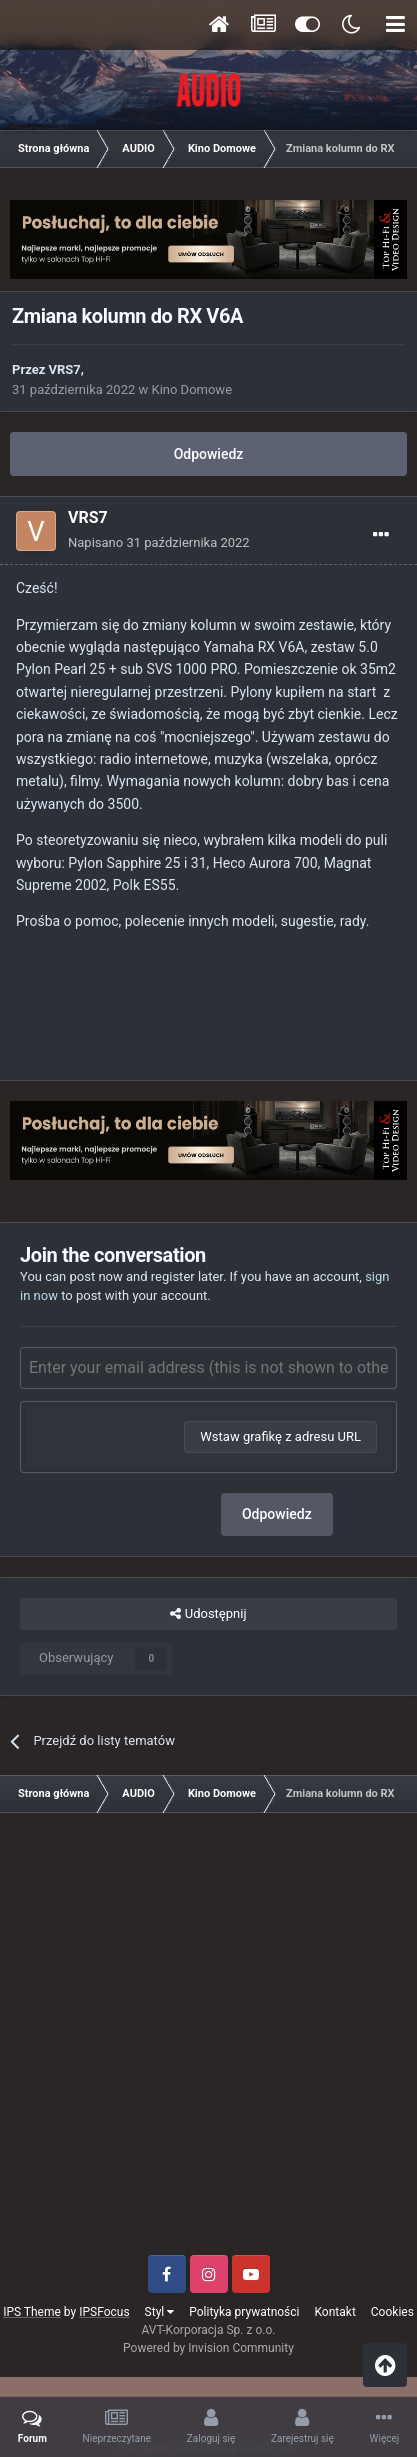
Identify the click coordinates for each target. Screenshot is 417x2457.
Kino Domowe (191, 389)
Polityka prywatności (244, 2312)
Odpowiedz (209, 454)
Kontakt (335, 2312)
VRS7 (65, 369)
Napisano (159, 542)
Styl (160, 2312)
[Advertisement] (208, 2041)
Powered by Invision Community (208, 2348)
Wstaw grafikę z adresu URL (280, 1436)
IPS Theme (32, 2312)
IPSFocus (104, 2312)
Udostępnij (208, 1614)
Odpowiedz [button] (277, 1514)
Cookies (392, 2312)
